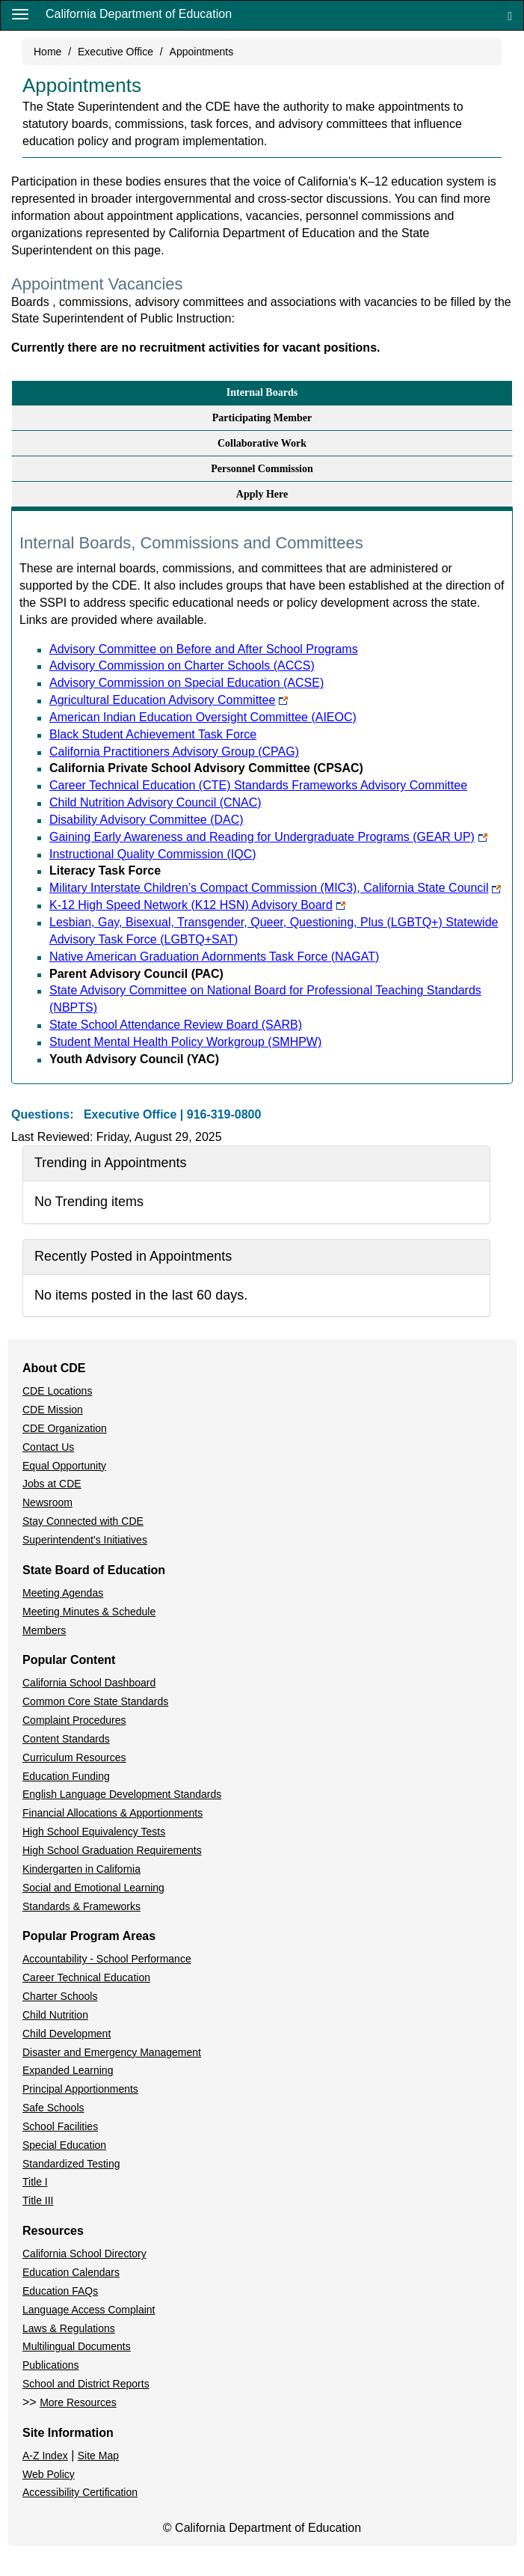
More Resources (78, 2402)
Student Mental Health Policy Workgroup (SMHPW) (185, 1041)
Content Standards (66, 1739)
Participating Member (262, 417)
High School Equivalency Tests (93, 1832)
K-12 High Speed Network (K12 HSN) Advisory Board (197, 905)
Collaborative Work (262, 443)
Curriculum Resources (74, 1757)
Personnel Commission (262, 468)
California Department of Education (139, 13)
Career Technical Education (86, 1977)
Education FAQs (60, 2291)
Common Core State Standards (95, 1701)
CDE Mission (52, 1410)
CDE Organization (64, 1428)
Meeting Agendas (62, 1593)
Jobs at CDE (51, 1484)
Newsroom (47, 1502)
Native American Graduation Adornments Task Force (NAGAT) (214, 956)
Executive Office (115, 52)
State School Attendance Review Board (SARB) (175, 1024)
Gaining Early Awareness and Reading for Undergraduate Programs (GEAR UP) (268, 836)
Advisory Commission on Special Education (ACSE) (186, 682)
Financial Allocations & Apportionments (112, 1813)
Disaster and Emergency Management (111, 2052)
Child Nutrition (55, 2015)
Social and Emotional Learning (93, 1888)
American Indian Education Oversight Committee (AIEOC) (203, 717)
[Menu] (20, 13)
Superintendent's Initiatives (84, 1540)
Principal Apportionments (80, 2089)
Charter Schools (59, 1996)
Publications (50, 2365)
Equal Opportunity (64, 1466)
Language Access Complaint (88, 2310)
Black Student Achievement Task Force (152, 734)
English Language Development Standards (121, 1794)
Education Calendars (71, 2272)
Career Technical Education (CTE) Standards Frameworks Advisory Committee (258, 785)
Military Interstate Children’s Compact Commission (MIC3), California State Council (275, 887)
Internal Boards (262, 392)
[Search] (509, 15)
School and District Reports (86, 2384)
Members (44, 1630)
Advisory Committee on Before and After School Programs (203, 649)
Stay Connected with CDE (83, 1521)
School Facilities (60, 2126)
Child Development (66, 2034)
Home (47, 52)
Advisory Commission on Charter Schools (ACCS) (182, 665)
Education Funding (66, 1776)
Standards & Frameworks (81, 1906)
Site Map (98, 2456)
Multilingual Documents (76, 2346)
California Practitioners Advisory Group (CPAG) (174, 751)
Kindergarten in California (81, 1869)
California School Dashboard (88, 1683)
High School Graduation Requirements (112, 1850)
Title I (35, 2182)
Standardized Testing (71, 2164)
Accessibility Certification (80, 2492)
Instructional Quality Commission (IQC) (152, 854)
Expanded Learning (67, 2070)
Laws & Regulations (68, 2328)
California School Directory (84, 2254)
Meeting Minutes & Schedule (88, 1612)
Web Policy (48, 2474)
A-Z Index (45, 2456)
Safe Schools (53, 2108)
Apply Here (262, 494)
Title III (38, 2200)
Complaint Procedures (74, 1720)
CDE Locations (57, 1391)
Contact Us (48, 1447)
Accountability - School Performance (106, 1959)
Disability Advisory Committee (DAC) (146, 819)
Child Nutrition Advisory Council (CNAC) (155, 802)
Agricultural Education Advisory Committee (168, 700)
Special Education (64, 2145)
